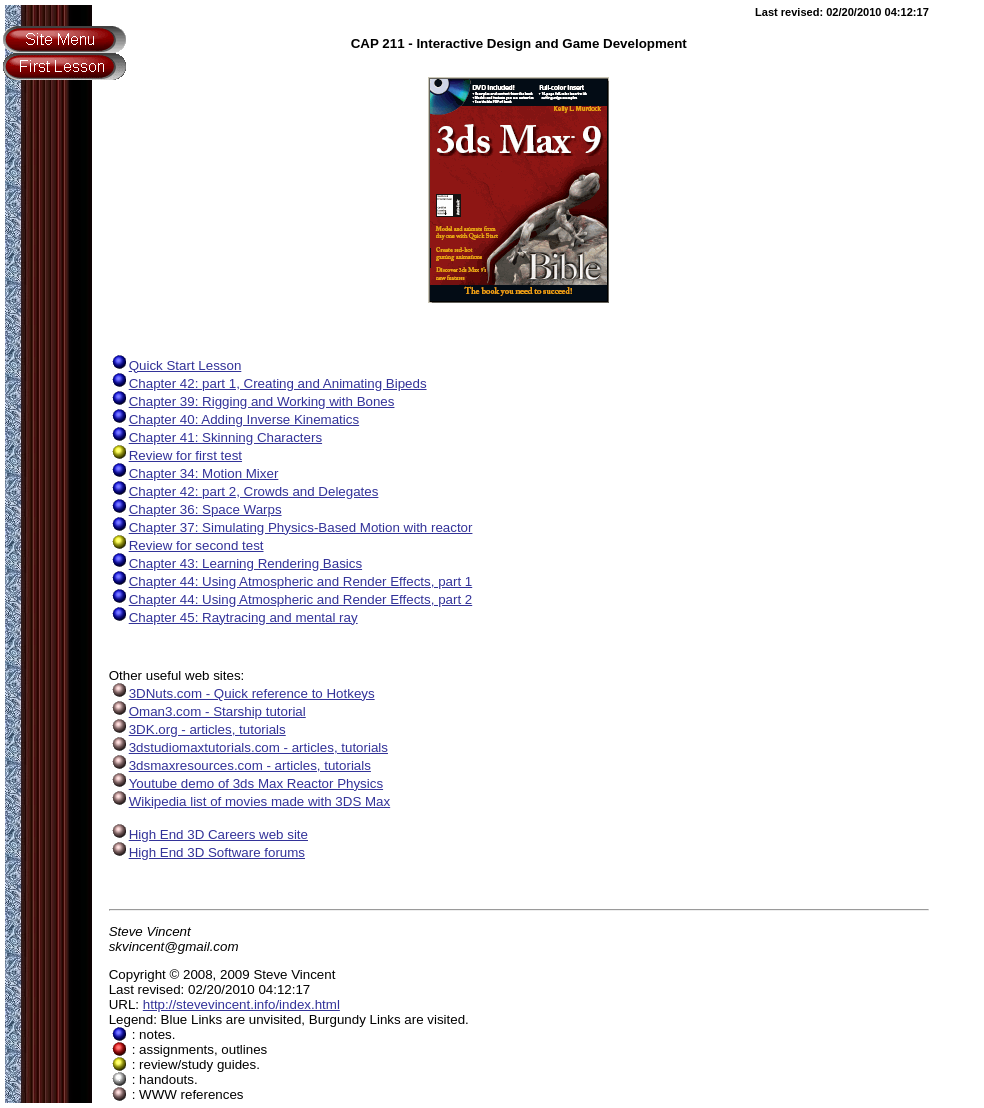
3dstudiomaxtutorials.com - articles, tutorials (248, 747)
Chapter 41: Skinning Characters (215, 437)
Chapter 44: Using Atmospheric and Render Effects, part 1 (291, 581)
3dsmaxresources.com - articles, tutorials (240, 765)
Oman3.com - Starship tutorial (207, 711)
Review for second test (186, 545)
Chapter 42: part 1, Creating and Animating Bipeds (268, 383)
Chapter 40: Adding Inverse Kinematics (234, 419)
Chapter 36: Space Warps (195, 509)
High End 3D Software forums (207, 852)
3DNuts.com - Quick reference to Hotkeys (242, 693)
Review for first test (175, 455)
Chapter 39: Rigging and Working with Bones (252, 401)
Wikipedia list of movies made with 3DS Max (249, 801)
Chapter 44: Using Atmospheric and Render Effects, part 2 (291, 599)
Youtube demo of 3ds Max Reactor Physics (246, 783)
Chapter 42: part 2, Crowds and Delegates (244, 491)
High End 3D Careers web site (208, 834)
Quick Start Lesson (175, 365)
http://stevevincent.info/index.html (241, 1004)
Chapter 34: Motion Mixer (194, 473)
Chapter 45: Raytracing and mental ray (233, 617)
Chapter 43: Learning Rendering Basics (235, 563)
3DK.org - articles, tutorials (197, 729)
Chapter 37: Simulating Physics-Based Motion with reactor (291, 527)
